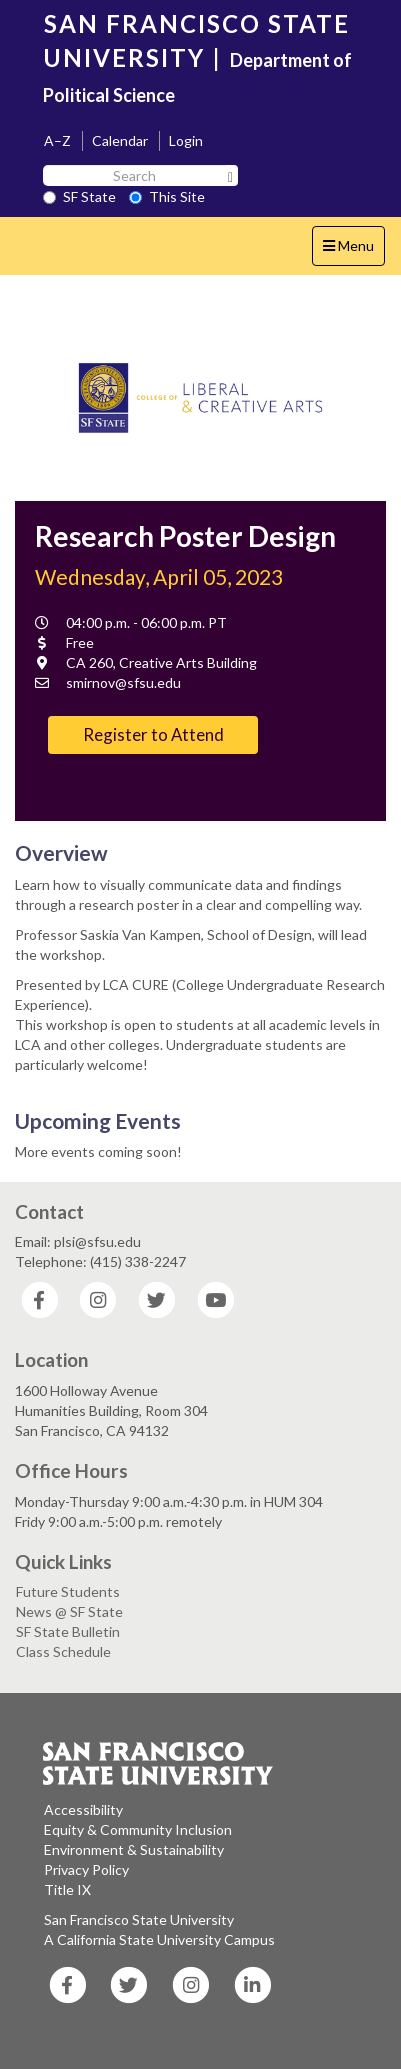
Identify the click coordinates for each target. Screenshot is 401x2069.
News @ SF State (69, 1611)
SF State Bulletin (68, 1631)
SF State (79, 196)
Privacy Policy (86, 1869)
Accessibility (83, 1809)
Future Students (68, 1591)
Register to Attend (153, 734)
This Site (167, 196)
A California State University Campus (159, 1939)
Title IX (67, 1889)
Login (186, 140)
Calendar (120, 140)
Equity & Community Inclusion (138, 1829)
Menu (353, 250)
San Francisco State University (139, 1919)
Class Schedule (63, 1651)
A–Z (57, 140)
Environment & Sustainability (134, 1849)
